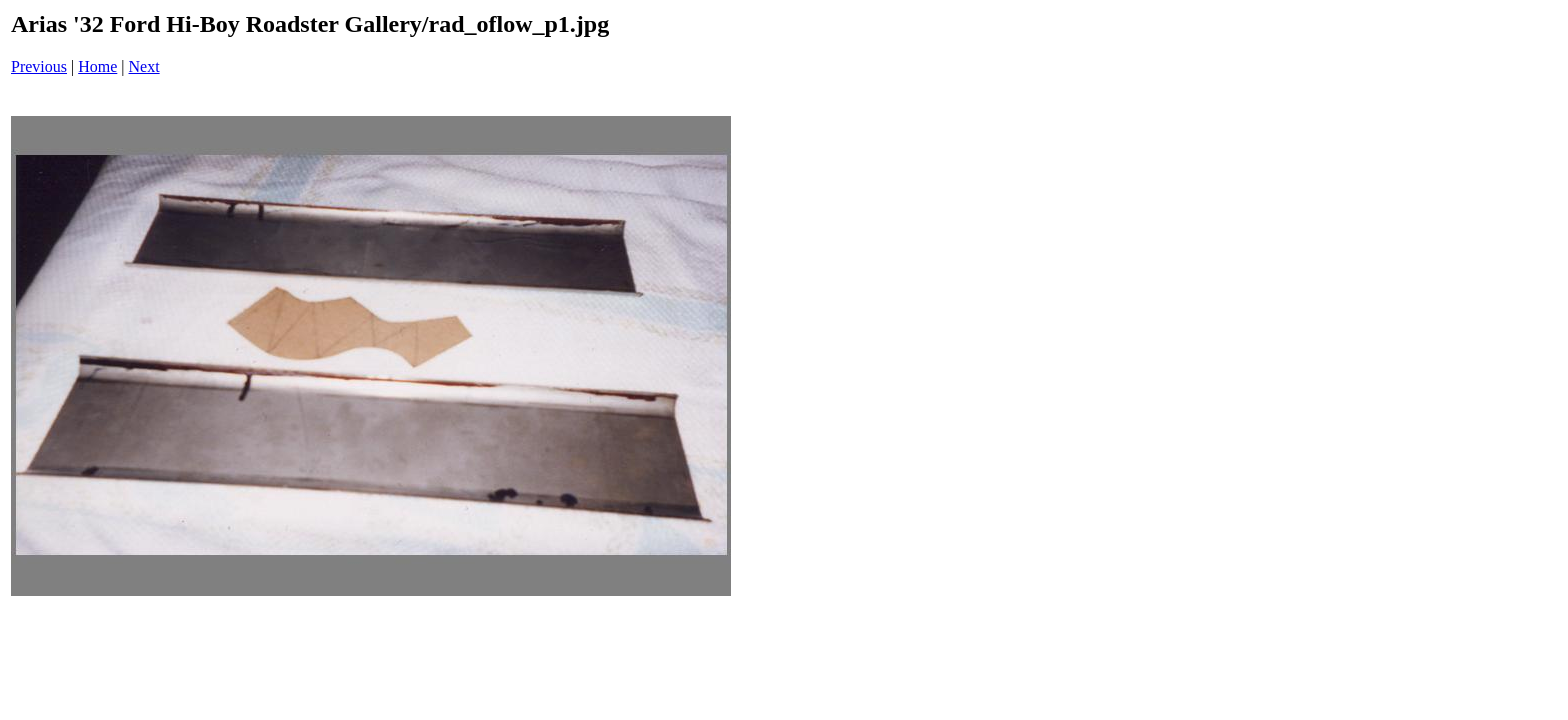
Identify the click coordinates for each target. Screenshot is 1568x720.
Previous (39, 66)
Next (144, 66)
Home (97, 66)
